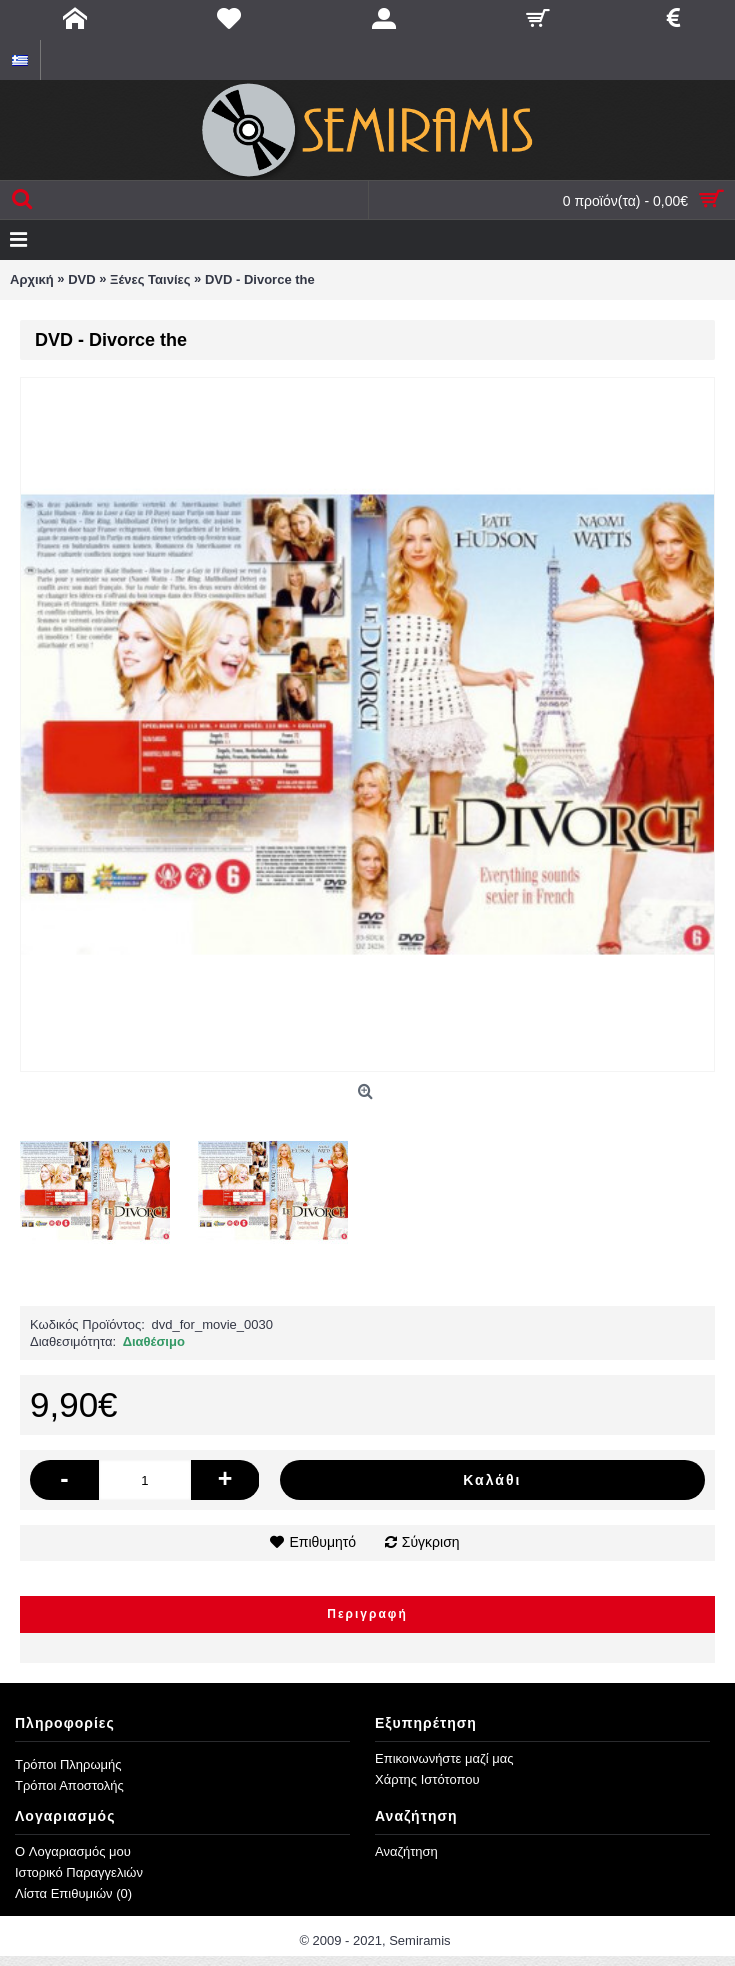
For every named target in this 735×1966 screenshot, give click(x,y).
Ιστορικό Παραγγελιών (79, 1872)
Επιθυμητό (322, 1542)
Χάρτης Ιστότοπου (427, 1779)
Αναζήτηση (406, 1851)
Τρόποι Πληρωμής (68, 1764)
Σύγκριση (431, 1542)
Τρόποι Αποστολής (69, 1785)
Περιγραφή (367, 1614)
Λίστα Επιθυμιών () (73, 1893)
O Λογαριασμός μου (73, 1851)
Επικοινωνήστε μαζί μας (444, 1758)
